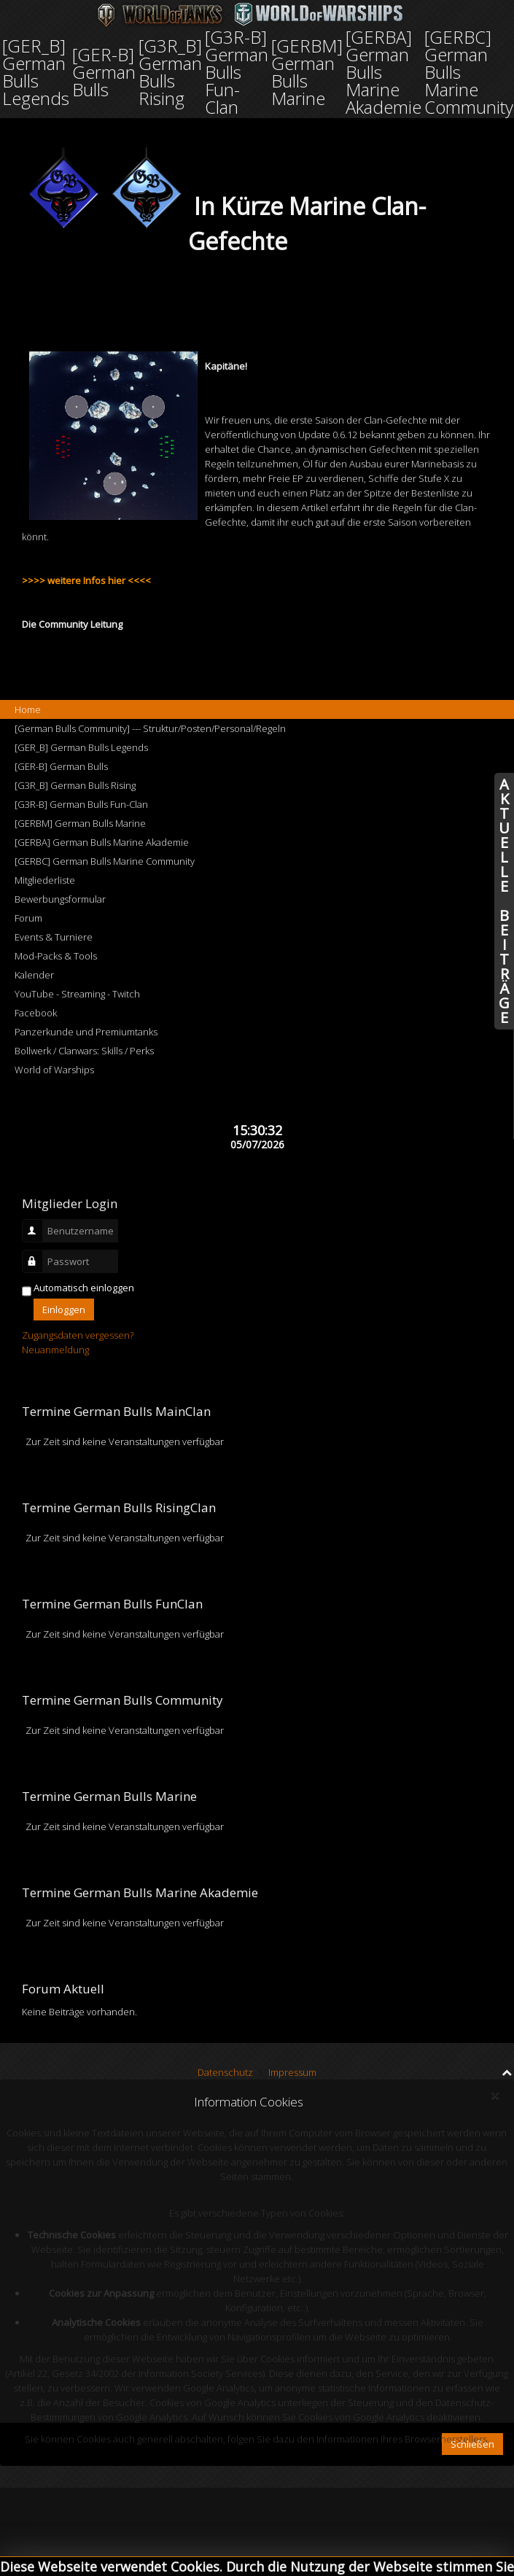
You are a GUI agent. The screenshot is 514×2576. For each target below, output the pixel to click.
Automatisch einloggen (84, 1287)
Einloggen (63, 1309)
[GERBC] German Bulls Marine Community (105, 861)
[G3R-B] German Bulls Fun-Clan (81, 804)
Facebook (36, 1012)
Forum (28, 918)
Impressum (292, 2072)
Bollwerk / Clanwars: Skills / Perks (84, 1050)
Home (28, 709)
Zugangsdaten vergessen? (77, 1335)
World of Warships (54, 1069)
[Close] (494, 2095)
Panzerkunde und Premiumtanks (86, 1031)
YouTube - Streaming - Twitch (77, 993)
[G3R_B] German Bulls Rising (75, 785)
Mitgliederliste (45, 880)
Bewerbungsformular (60, 899)
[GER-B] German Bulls (61, 766)
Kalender (34, 974)
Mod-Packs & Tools (56, 955)
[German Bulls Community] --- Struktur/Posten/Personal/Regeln (150, 728)
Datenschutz (225, 2072)
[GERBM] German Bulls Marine (80, 823)
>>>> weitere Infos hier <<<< (86, 580)
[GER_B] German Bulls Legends (81, 747)
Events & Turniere (54, 936)
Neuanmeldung (55, 1349)
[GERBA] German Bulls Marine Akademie (102, 842)
